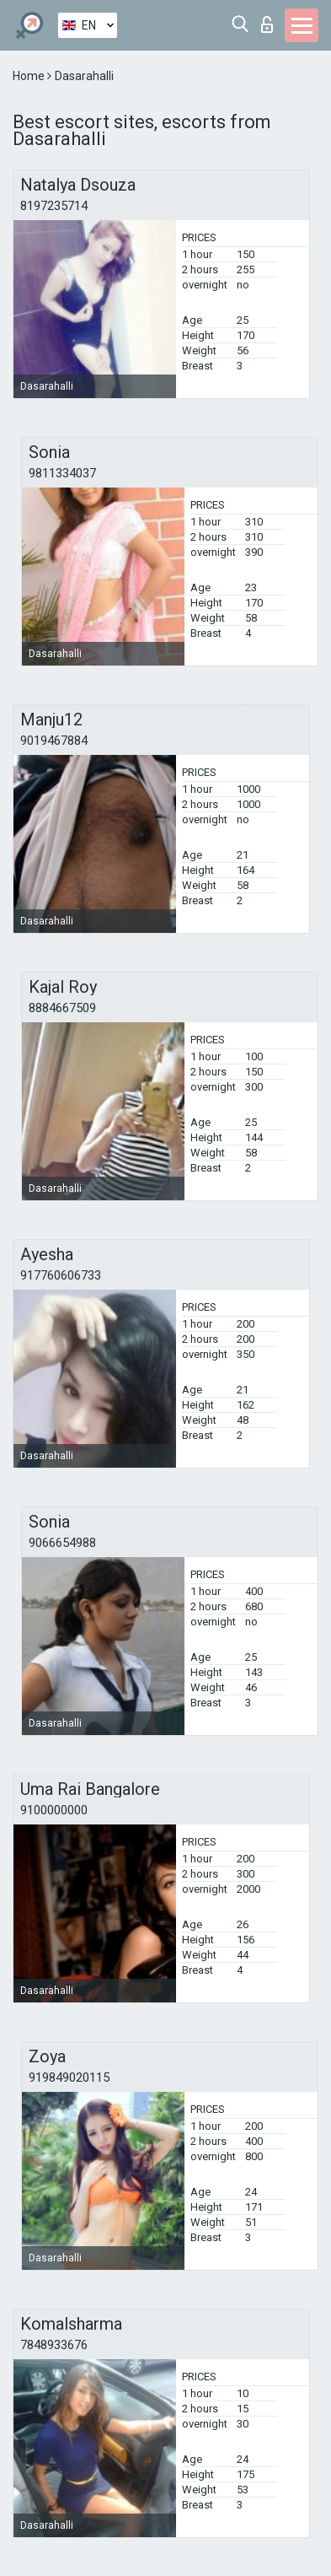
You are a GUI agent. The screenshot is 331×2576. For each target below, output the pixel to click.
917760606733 (60, 1275)
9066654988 (62, 1542)
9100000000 (54, 1810)
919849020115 (69, 2077)
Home (30, 76)
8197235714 (54, 205)
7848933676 (54, 2344)
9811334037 (62, 473)
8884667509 (62, 1008)
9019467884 (54, 740)
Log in (267, 24)
